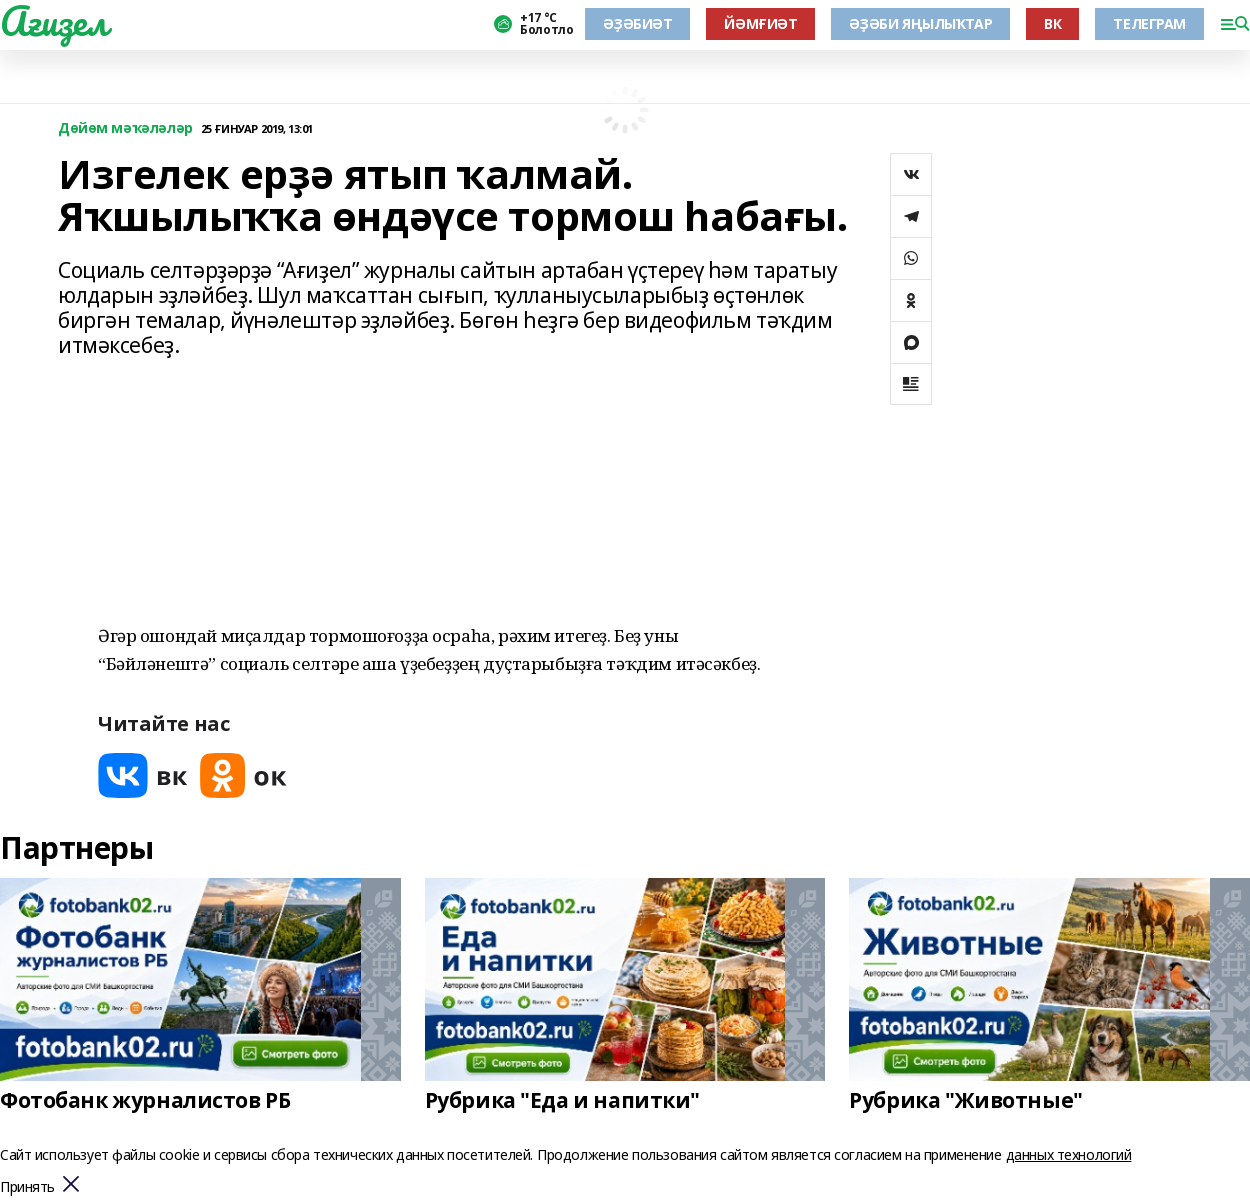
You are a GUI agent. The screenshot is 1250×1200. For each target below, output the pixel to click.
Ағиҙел (53, 21)
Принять (27, 1187)
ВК (1052, 23)
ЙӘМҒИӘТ (760, 23)
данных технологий (1069, 1154)
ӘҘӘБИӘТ (637, 23)
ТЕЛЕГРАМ (1149, 23)
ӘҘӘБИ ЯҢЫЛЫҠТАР (920, 23)
